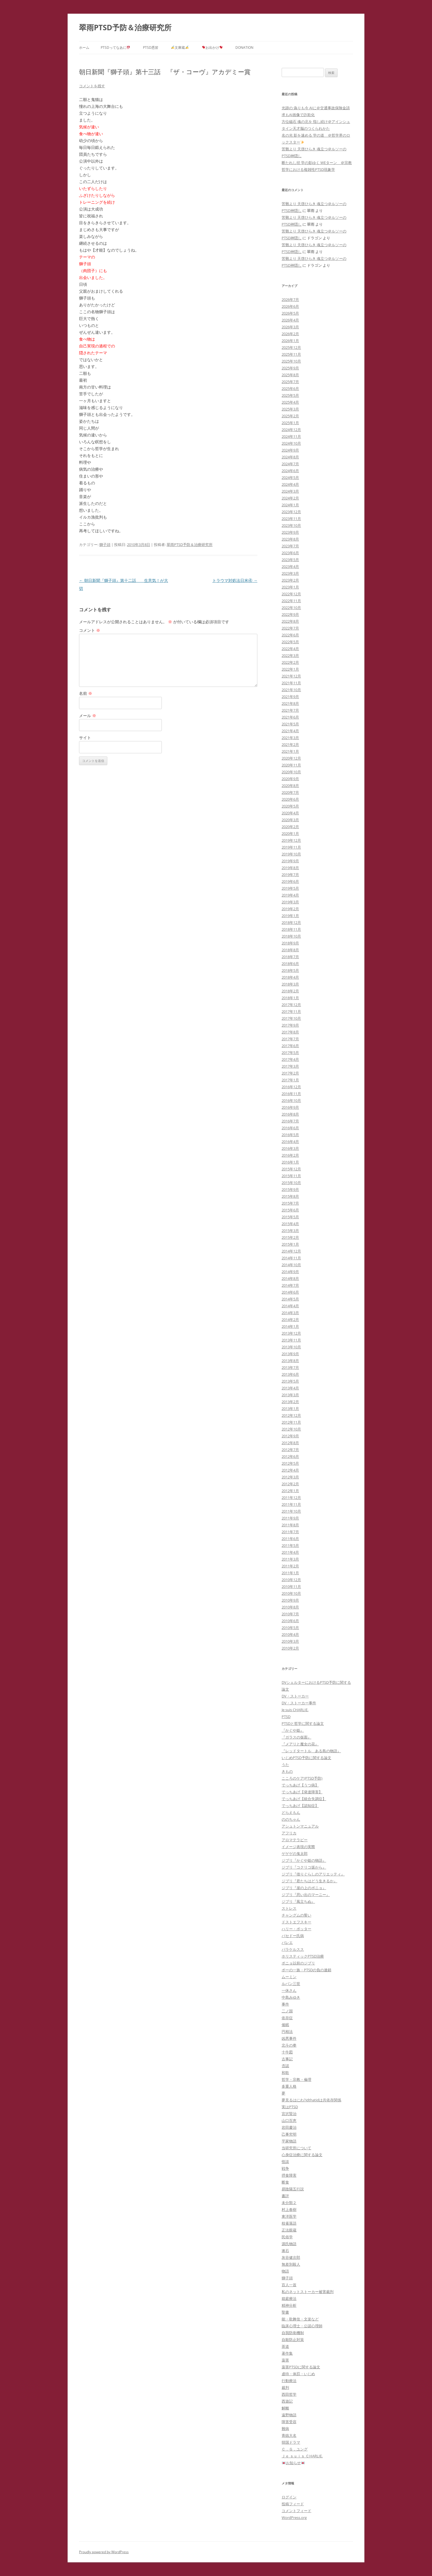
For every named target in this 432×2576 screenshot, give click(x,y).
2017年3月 (290, 1066)
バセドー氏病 (293, 1935)
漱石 (285, 2250)
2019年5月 (290, 888)
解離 (285, 2408)
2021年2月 (290, 744)
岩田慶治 (289, 2127)
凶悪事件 (289, 2038)
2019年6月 (290, 881)
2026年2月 (290, 333)
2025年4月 (290, 402)
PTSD (286, 1716)
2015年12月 (291, 1168)
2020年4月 (290, 813)
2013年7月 (290, 1367)
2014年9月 (290, 1271)
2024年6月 (290, 470)
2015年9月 (290, 1189)
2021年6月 (290, 717)
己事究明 (289, 2134)
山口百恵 (289, 2120)
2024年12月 (291, 429)
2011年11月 (291, 1504)
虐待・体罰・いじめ (298, 2373)
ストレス (289, 1908)
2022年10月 (291, 607)
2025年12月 (291, 347)
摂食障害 (289, 2175)
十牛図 (287, 2052)
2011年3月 (290, 1559)
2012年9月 (290, 1435)
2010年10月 (291, 1593)
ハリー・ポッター (296, 1928)
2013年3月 (290, 1394)
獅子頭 (104, 544)
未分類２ (289, 2202)
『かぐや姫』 (293, 1730)
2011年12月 (291, 1497)
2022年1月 (290, 669)
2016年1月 (290, 1162)
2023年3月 (290, 573)
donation (244, 47)
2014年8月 (290, 1278)
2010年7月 (290, 1613)
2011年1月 (290, 1572)
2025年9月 (290, 368)
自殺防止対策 (293, 2339)
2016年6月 (290, 1127)
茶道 (285, 2346)
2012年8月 (290, 1442)
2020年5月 (290, 806)
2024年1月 (290, 504)
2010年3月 (290, 1641)
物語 (285, 2271)
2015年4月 (290, 1223)
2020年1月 (290, 833)
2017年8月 (290, 1032)
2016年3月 (290, 1148)
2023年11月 (291, 518)
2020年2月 (290, 826)
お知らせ (293, 2462)
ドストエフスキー (296, 1922)
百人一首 (289, 2284)
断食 (285, 2182)
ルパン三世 (291, 1983)
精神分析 (289, 2305)
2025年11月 (291, 354)
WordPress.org (294, 2517)
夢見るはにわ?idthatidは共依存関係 (311, 2100)
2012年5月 (290, 1463)
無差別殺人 (291, 2264)
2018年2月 (290, 990)
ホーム (84, 47)
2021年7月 (290, 710)
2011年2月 (290, 1566)
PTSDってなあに (115, 47)
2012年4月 (290, 1470)
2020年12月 (291, 758)
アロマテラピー (295, 1839)
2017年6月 (290, 1045)
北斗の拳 (289, 2045)
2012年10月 (291, 1429)
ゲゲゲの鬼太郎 (295, 1853)
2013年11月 (291, 1340)
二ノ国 (287, 2011)
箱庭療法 (289, 2298)
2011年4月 (290, 1552)
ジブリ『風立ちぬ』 (298, 1901)
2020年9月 (290, 778)
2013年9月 (290, 1353)
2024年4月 (290, 484)
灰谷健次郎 (291, 2257)
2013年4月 (290, 1388)
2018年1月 (290, 997)
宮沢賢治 (289, 2113)
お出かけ (212, 47)
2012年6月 (290, 1456)
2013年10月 (291, 1346)
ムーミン (289, 1976)
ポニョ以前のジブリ (298, 1963)
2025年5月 (290, 395)
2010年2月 (290, 1648)
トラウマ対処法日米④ (234, 580)
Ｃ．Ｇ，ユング (295, 2449)
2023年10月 (291, 525)
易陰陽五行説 (293, 2188)
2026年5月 (290, 313)
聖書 (285, 2312)
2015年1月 (290, 1244)
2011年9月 (290, 1518)
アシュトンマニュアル (300, 1826)
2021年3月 (290, 737)
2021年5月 (290, 724)
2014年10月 (291, 1264)
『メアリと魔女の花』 (300, 1744)
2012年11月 (291, 1422)
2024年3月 (290, 491)
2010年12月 (291, 1579)
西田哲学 (289, 2394)
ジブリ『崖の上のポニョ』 (304, 1887)
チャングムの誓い (296, 1915)
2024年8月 (290, 457)
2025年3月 (290, 409)
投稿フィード (293, 2503)
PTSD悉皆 (150, 47)
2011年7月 (290, 1531)
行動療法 (289, 2380)
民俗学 (287, 2236)
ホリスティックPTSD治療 (303, 1956)
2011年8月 (290, 1524)
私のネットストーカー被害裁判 (308, 2291)
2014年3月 (290, 1312)
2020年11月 (291, 765)
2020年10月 (291, 771)
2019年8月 (290, 867)
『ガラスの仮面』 (296, 1737)
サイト (85, 737)
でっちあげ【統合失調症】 (304, 1798)
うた (285, 1764)
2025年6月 (290, 388)
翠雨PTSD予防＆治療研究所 (125, 27)
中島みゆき (291, 1997)
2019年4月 (290, 895)
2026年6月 (290, 306)
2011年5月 (290, 1545)
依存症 (287, 2017)
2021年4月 (290, 730)
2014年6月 (290, 1292)
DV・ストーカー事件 (299, 1702)
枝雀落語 (289, 2223)
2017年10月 (291, 1018)
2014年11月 (291, 1257)
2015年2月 (290, 1237)
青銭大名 (289, 2435)
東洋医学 (289, 2216)
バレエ (287, 1942)
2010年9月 (290, 1600)
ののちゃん (291, 1819)
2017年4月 (290, 1059)
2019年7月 (290, 874)
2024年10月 (291, 443)
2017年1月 (290, 1079)
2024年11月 (291, 436)
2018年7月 (290, 956)
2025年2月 (290, 415)
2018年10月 (291, 936)
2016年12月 (291, 1086)
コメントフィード (296, 2510)
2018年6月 (290, 963)
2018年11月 (291, 929)
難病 (285, 2428)
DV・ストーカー (295, 1696)
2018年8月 (290, 949)
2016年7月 (290, 1121)
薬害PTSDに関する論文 (301, 2366)
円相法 (287, 2031)
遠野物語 (289, 2414)
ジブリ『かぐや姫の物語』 (304, 1860)
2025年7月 (290, 381)
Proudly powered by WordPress (104, 2551)
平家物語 (289, 2141)
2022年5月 (290, 641)
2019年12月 (291, 840)
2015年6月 (290, 1210)
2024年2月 (290, 498)
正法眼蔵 (289, 2230)
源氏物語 (289, 2243)
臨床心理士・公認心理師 (302, 2325)
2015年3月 (290, 1230)
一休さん (289, 1990)
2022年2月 (290, 662)
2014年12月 (291, 1251)
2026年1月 (290, 340)
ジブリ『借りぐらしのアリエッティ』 (313, 1874)
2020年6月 (290, 799)
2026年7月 (290, 299)
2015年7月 (290, 1203)
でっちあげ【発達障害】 (302, 1791)
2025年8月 (290, 374)
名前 (85, 693)
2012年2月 (290, 1483)
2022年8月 (290, 621)
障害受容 (289, 2421)
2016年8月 (290, 1114)
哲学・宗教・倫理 (296, 2079)
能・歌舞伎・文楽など (300, 2319)
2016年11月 (291, 1093)
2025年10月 (291, 361)
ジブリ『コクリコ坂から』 (304, 1867)
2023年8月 (290, 539)
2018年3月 (290, 984)
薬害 (285, 2360)
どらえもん (291, 1812)
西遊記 (287, 2401)
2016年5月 (290, 1134)
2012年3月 (290, 1477)
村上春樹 (289, 2209)
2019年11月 (291, 847)
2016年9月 (290, 1107)
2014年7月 (290, 1285)
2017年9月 (290, 1025)
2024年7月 (290, 463)
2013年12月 (291, 1333)
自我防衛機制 (293, 2332)
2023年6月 (290, 552)
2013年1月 (290, 1408)
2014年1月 (290, 1326)
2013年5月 (290, 1381)
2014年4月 (290, 1305)
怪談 (285, 2161)
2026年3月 (290, 326)
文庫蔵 (180, 47)
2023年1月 (290, 587)
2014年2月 (290, 1319)
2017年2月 (290, 1073)
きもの (287, 1771)
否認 (285, 2065)
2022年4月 (290, 648)
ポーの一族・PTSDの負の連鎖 (306, 1969)
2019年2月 (290, 908)
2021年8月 (290, 703)
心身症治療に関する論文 (302, 2154)
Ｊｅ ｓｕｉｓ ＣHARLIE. (302, 2455)
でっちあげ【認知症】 (300, 1805)
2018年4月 (290, 977)
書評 (285, 2195)
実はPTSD (290, 2106)
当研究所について (296, 2147)
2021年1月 (290, 751)
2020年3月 (290, 819)
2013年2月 (290, 1401)
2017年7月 (290, 1038)
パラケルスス (293, 1949)
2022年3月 (290, 655)
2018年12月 (291, 922)
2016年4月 (290, 1141)
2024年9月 (290, 450)
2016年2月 (290, 1155)
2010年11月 (291, 1586)
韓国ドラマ (291, 2442)
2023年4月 (290, 566)
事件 (285, 2004)
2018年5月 (290, 970)
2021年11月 (291, 682)
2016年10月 (291, 1100)
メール (87, 715)
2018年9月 (290, 943)
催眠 (285, 2024)
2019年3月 (290, 901)
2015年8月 (290, 1196)
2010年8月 (290, 1607)
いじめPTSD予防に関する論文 (306, 1757)
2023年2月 (290, 580)
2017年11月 (291, 1011)
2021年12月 (291, 676)
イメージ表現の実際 (298, 1846)
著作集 (287, 2353)
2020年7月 (290, 792)
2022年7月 (290, 628)
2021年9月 (290, 696)
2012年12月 (291, 1415)
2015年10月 (291, 1182)
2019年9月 (290, 860)
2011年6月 (290, 1538)
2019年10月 (291, 854)
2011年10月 (291, 1511)
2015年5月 (290, 1216)
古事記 (287, 2058)
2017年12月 (291, 1004)
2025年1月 (290, 422)
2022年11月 (291, 600)
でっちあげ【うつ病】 (300, 1785)
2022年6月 (290, 635)
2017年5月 (290, 1052)
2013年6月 (290, 1374)
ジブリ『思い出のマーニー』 (306, 1894)
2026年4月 (290, 320)
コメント (89, 630)
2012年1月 (290, 1490)
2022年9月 (290, 614)
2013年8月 (290, 1360)
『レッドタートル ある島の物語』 (311, 1750)
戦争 (285, 2168)
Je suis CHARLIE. (295, 1709)
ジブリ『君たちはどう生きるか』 (309, 1880)
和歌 (285, 2072)
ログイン (289, 2497)
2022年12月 (291, 593)
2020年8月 (290, 785)
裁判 (285, 2387)
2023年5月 (290, 559)
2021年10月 (291, 689)
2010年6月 (290, 1620)
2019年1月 (290, 915)
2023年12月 (291, 511)
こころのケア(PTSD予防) (302, 1778)
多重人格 (289, 2086)
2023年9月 (290, 532)
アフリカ (289, 1833)
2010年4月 (290, 1634)
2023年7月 (290, 546)
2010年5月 (290, 1627)
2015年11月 (291, 1175)
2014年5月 (290, 1299)
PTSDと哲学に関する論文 (303, 1723)
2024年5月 (290, 477)
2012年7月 (290, 1449)
